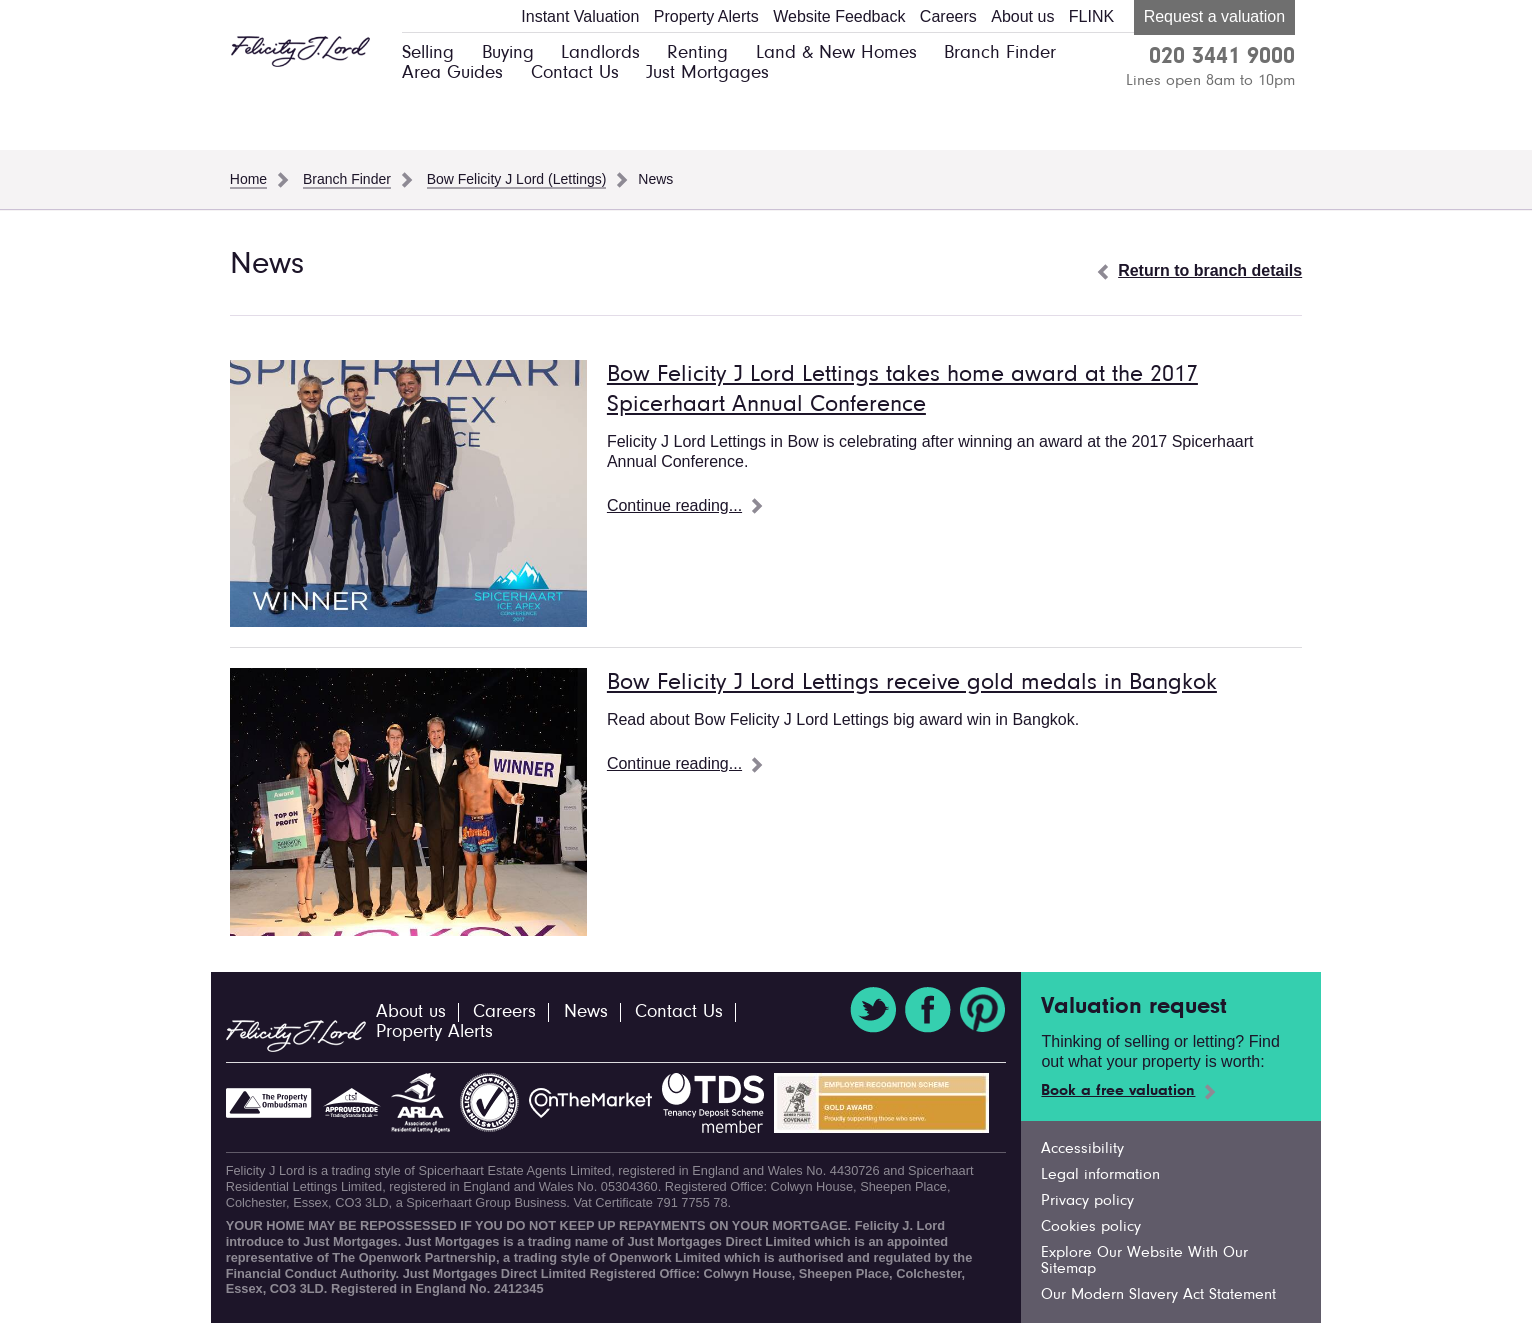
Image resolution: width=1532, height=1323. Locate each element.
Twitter (873, 1010)
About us (1022, 17)
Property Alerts (706, 17)
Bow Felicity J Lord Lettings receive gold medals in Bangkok (912, 683)
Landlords (600, 53)
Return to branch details (1210, 270)
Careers (948, 17)
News (586, 1012)
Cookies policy (1091, 1227)
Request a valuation (1214, 16)
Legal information (1100, 1175)
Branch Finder (1000, 53)
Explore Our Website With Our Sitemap (1144, 1261)
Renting (697, 53)
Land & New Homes (836, 53)
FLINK (1091, 17)
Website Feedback (839, 17)
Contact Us (575, 73)
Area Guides (452, 73)
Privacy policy (1087, 1201)
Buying (508, 53)
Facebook (928, 1010)
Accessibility (1082, 1149)
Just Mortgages (707, 73)
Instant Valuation (580, 17)
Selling (428, 53)
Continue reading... (674, 505)
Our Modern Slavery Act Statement (1158, 1295)
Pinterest (983, 1010)
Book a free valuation (1118, 1091)
